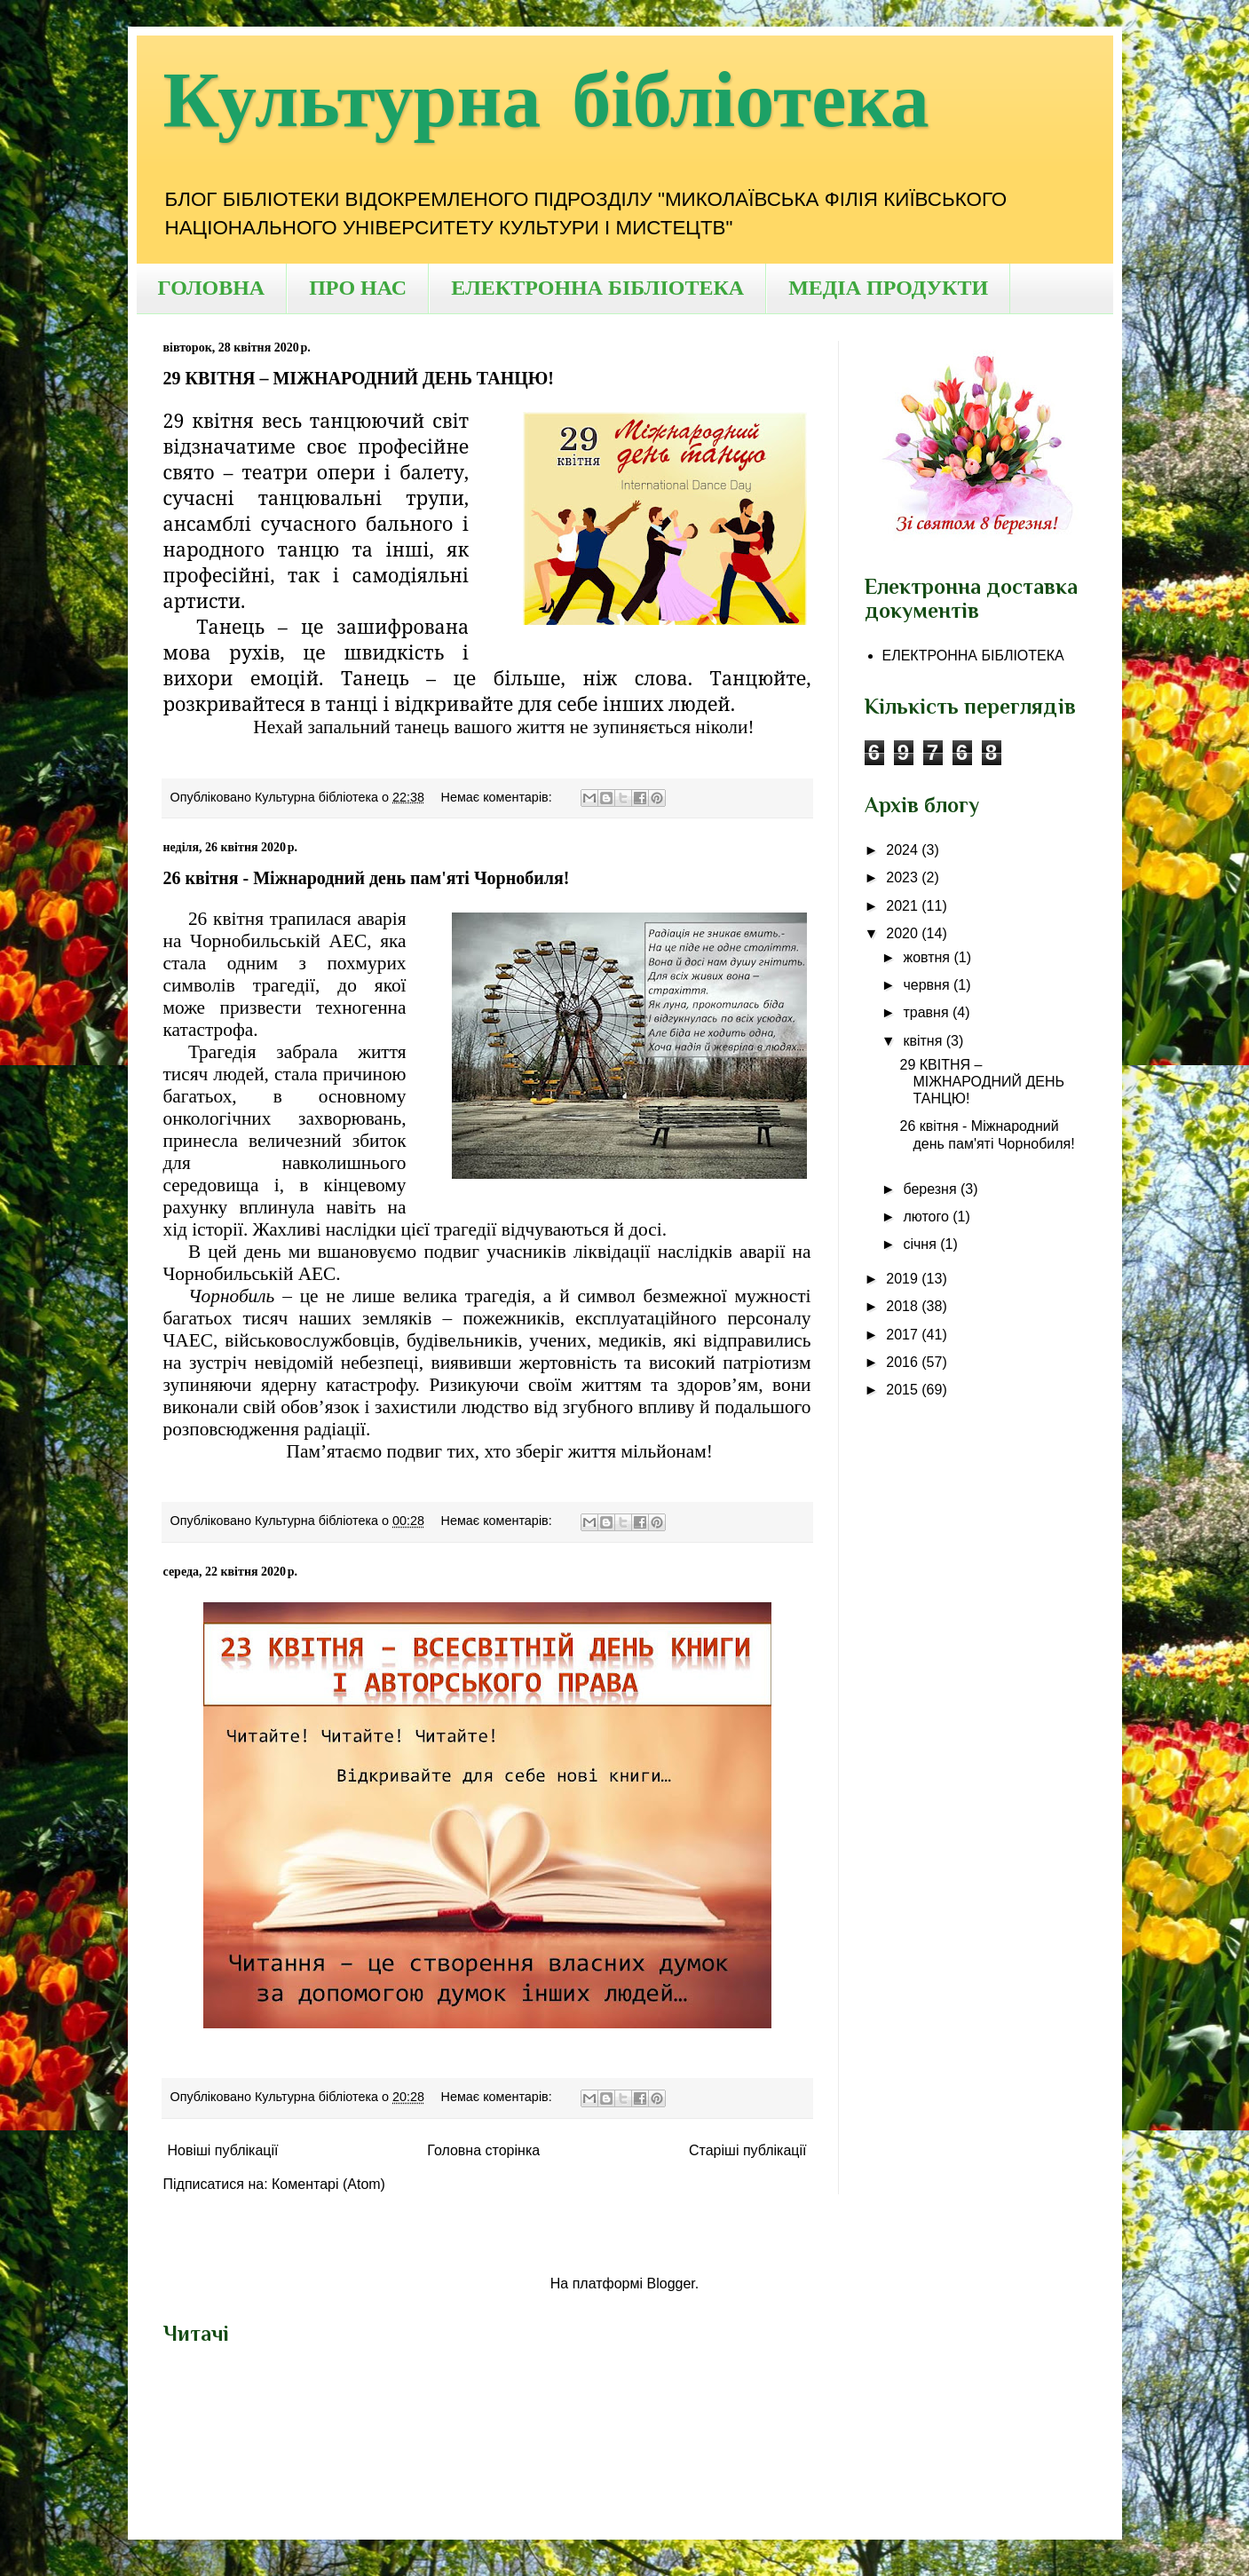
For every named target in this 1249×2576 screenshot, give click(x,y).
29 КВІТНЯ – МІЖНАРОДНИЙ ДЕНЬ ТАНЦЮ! (358, 378)
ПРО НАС (358, 287)
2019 (903, 1278)
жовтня (928, 957)
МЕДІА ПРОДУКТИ (888, 287)
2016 (903, 1362)
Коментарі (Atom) (328, 2184)
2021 (903, 905)
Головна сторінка (483, 2150)
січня (921, 1244)
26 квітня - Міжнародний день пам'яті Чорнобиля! (366, 878)
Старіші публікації (747, 2150)
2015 (903, 1389)
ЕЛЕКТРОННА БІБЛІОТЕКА (597, 287)
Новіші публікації (223, 2150)
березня (931, 1189)
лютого (928, 1216)
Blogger (671, 2283)
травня (928, 1012)
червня (928, 984)
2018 (903, 1306)
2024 (903, 849)
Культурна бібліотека (546, 102)
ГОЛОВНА (211, 287)
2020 (903, 933)
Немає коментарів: (498, 797)
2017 (903, 1334)
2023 (903, 877)
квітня (924, 1040)
